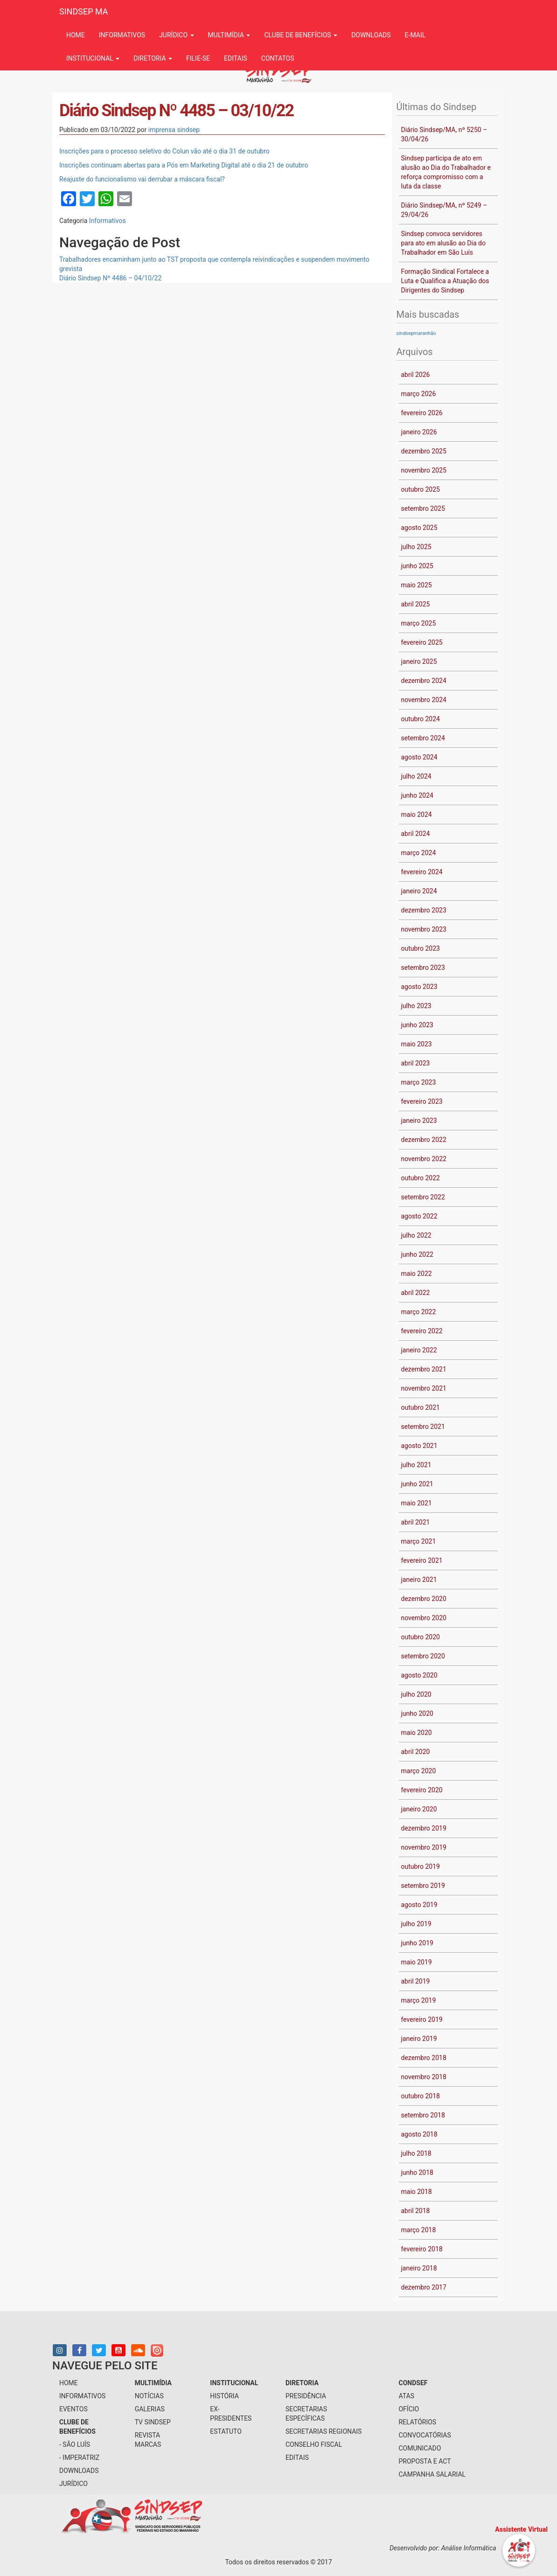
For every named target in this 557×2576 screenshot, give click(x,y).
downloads (370, 35)
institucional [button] (92, 58)
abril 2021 (415, 1522)
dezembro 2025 (423, 451)
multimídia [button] (229, 35)
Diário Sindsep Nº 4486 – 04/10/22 (110, 278)
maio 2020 (416, 1732)
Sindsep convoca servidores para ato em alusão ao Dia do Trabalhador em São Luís (443, 243)
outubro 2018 (420, 2096)
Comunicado (419, 2448)
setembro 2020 (423, 1656)
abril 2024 (415, 833)
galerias (150, 2409)
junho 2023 (417, 1025)
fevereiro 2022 (422, 1331)
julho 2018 (416, 2153)
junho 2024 (417, 795)
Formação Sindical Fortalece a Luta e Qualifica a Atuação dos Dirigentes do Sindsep (445, 281)
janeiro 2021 (419, 1579)
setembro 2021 (423, 1426)
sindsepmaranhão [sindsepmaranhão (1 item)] (416, 333)
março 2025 (418, 623)
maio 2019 (416, 1962)
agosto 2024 (419, 757)
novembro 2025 (423, 470)
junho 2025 (417, 566)
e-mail (415, 35)
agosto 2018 (419, 2134)
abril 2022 (415, 1292)
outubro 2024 (420, 719)
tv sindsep (153, 2422)
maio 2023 (416, 1044)
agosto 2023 (419, 986)
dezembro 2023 (423, 910)
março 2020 (418, 1771)
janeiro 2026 (419, 432)
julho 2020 (416, 1694)
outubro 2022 (420, 1178)
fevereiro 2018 (422, 2249)
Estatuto (226, 2431)
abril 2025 (415, 604)
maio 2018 (416, 2191)
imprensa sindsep (174, 129)
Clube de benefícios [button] (300, 35)
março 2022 (418, 1312)
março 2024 (418, 852)
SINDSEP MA (83, 11)
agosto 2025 (419, 527)
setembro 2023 (423, 967)
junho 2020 (417, 1713)
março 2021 (418, 1541)
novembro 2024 (423, 699)
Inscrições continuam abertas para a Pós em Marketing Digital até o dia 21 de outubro (183, 165)
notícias (149, 2396)
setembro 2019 (423, 1885)
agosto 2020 (419, 1675)
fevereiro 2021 (422, 1560)
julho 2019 (416, 1924)
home (68, 2383)
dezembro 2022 (423, 1139)
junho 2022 (417, 1254)
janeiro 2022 (419, 1350)
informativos (122, 35)
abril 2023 (415, 1063)
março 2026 (418, 393)
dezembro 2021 (423, 1369)
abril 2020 (415, 1751)
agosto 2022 (419, 1216)
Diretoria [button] (152, 58)
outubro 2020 (420, 1637)
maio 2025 (416, 585)
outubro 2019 (420, 1866)
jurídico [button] (176, 35)
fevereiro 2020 (422, 1790)
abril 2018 (415, 2210)
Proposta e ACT (424, 2461)
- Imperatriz (79, 2457)
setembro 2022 (423, 1197)
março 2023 (418, 1082)
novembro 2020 (423, 1618)
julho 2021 (416, 1465)
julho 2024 (416, 776)
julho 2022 (416, 1235)
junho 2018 (417, 2172)
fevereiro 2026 (422, 413)
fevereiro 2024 (422, 872)
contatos (277, 58)
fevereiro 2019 (422, 2019)
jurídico (73, 2483)
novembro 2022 (423, 1159)
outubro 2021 (420, 1407)
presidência (305, 2396)
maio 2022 (416, 1273)
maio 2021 (416, 1503)
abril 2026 (415, 374)
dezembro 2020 (423, 1598)
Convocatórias (424, 2435)
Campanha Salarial (432, 2474)
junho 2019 (417, 1943)
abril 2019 (415, 1981)
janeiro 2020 (419, 1809)
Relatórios (417, 2422)
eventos (73, 2409)
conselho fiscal (313, 2444)
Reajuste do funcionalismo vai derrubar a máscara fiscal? (142, 179)
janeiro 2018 (419, 2268)
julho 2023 (416, 1006)
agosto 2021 (419, 1445)
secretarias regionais (323, 2431)
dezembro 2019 (423, 1828)
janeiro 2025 (419, 661)
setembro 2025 (423, 508)
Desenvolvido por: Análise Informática (444, 2548)
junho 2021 (417, 1484)
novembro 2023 (423, 929)
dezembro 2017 (423, 2287)
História (224, 2396)
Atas (406, 2396)
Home (75, 35)
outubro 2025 (420, 489)
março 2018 (418, 2230)
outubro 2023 (420, 948)
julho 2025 (416, 546)
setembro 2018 (423, 2115)
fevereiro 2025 (422, 642)
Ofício (408, 2409)
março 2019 (418, 2000)
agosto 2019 (419, 1904)
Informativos (107, 220)
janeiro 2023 (419, 1120)
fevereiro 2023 (422, 1101)
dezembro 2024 (423, 680)
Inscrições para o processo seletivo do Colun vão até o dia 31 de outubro (164, 151)
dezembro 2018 (423, 2057)
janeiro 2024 (419, 891)
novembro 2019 (423, 1847)
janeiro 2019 (419, 2038)
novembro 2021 (423, 1388)
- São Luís (74, 2444)
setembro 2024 (423, 738)
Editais (235, 58)
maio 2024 (416, 814)
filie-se (198, 58)
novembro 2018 (423, 2077)
